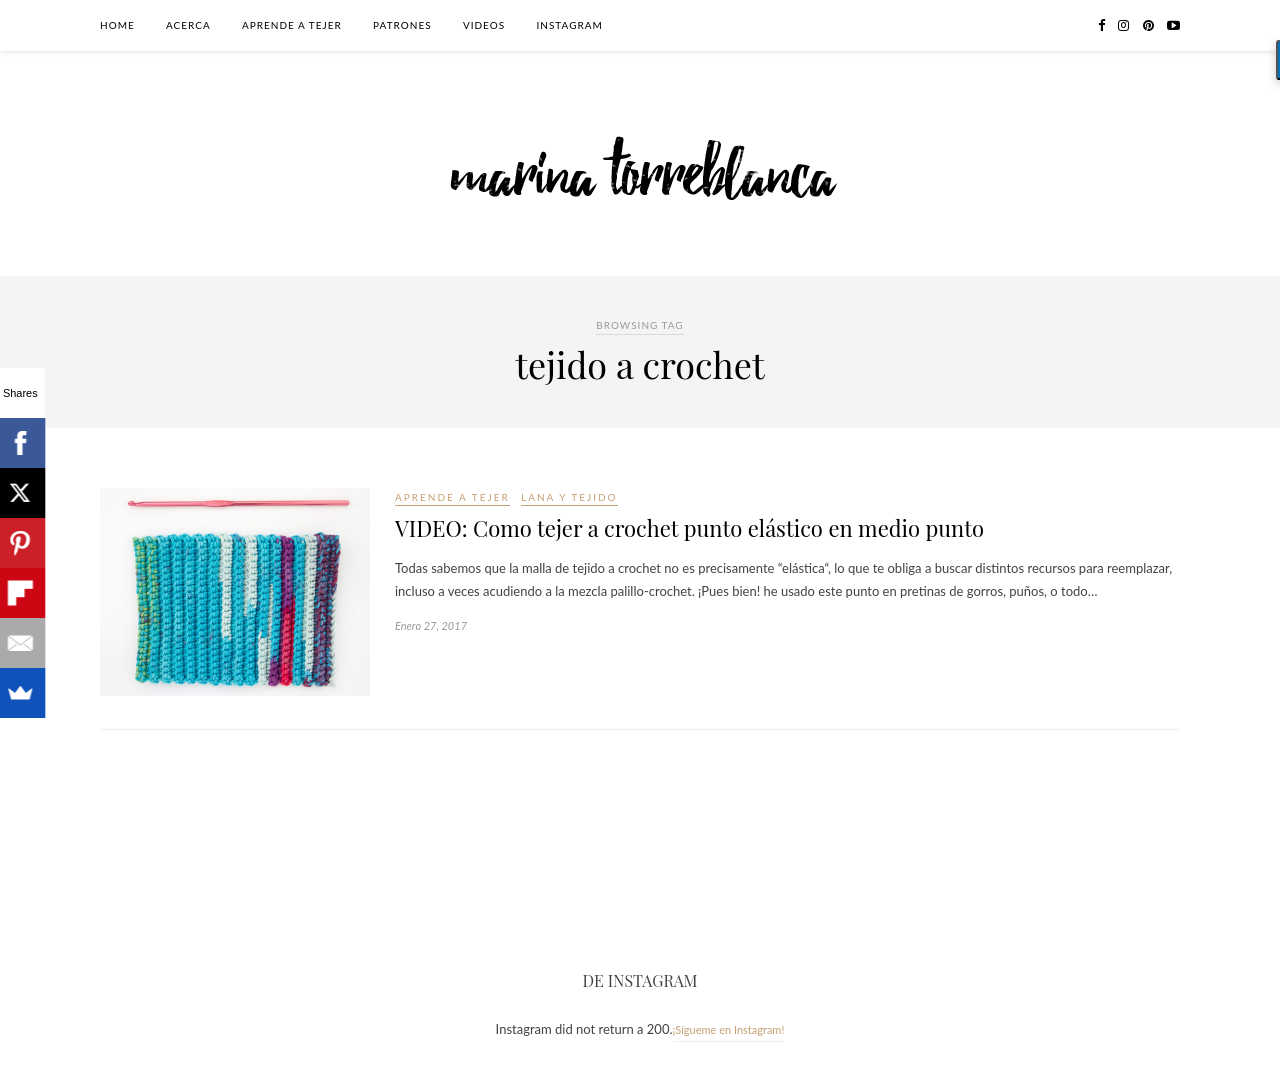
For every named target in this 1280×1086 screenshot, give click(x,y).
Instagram (569, 25)
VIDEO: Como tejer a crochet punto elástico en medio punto (689, 528)
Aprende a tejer (292, 25)
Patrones (402, 25)
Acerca (188, 25)
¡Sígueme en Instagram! (729, 1029)
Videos (484, 25)
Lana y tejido (569, 497)
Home (117, 25)
